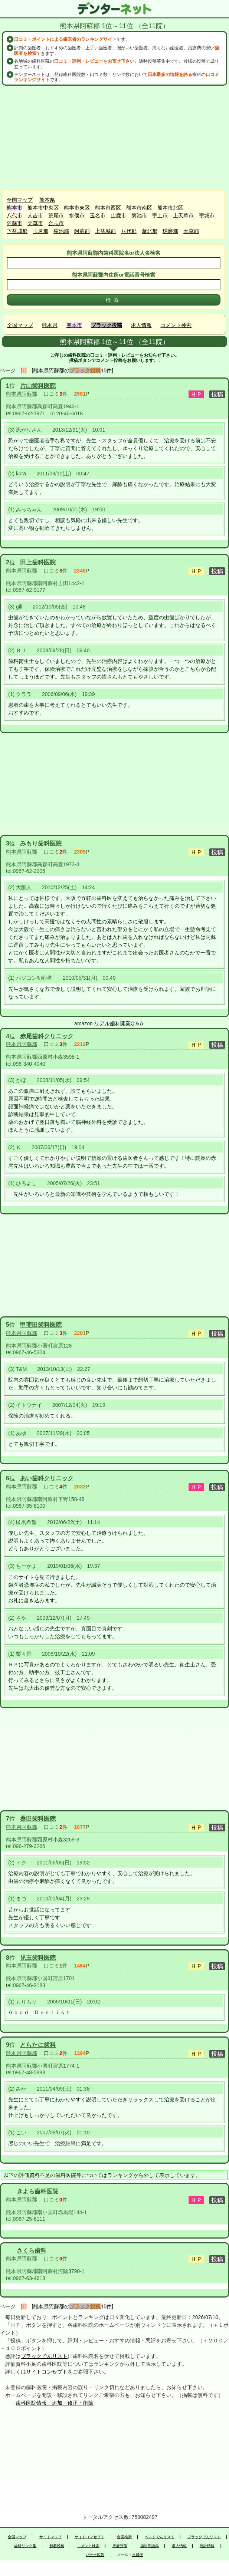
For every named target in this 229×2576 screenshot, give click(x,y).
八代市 (14, 215)
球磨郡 (170, 231)
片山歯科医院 (38, 386)
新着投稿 (56, 2546)
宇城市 (207, 215)
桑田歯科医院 (38, 1818)
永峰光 (137, 2555)
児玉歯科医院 (38, 1958)
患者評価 (119, 2546)
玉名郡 (40, 231)
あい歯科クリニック (46, 1478)
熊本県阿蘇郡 (21, 394)
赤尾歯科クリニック (46, 1036)
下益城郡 (17, 231)
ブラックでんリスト (44, 2356)
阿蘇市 (14, 223)
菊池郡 (61, 231)
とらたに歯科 (38, 2045)
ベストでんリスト (159, 2537)
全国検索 (124, 2537)
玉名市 (97, 215)
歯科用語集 (149, 2546)
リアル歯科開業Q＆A (118, 1023)
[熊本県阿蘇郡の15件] (72, 370)
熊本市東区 (77, 208)
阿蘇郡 (82, 231)
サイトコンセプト (47, 2372)
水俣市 (77, 215)
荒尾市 (56, 215)
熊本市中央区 (43, 208)
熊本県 (47, 200)
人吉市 (35, 215)
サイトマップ (50, 2537)
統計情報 (207, 2546)
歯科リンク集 (25, 2546)
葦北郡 (149, 231)
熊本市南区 (139, 208)
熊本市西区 (108, 208)
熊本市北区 (170, 208)
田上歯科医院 (38, 562)
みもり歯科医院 (41, 843)
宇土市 (160, 215)
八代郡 (129, 231)
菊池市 (139, 215)
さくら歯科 (31, 2250)
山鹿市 (118, 215)
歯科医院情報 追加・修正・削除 (55, 2403)
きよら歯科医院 (37, 2191)
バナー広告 (95, 2555)
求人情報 (141, 325)
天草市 (35, 223)
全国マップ (20, 200)
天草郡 (191, 231)
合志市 (56, 223)
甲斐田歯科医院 (41, 1325)
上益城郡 (105, 231)
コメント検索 (176, 325)
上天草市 (183, 215)
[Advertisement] (114, 137)
